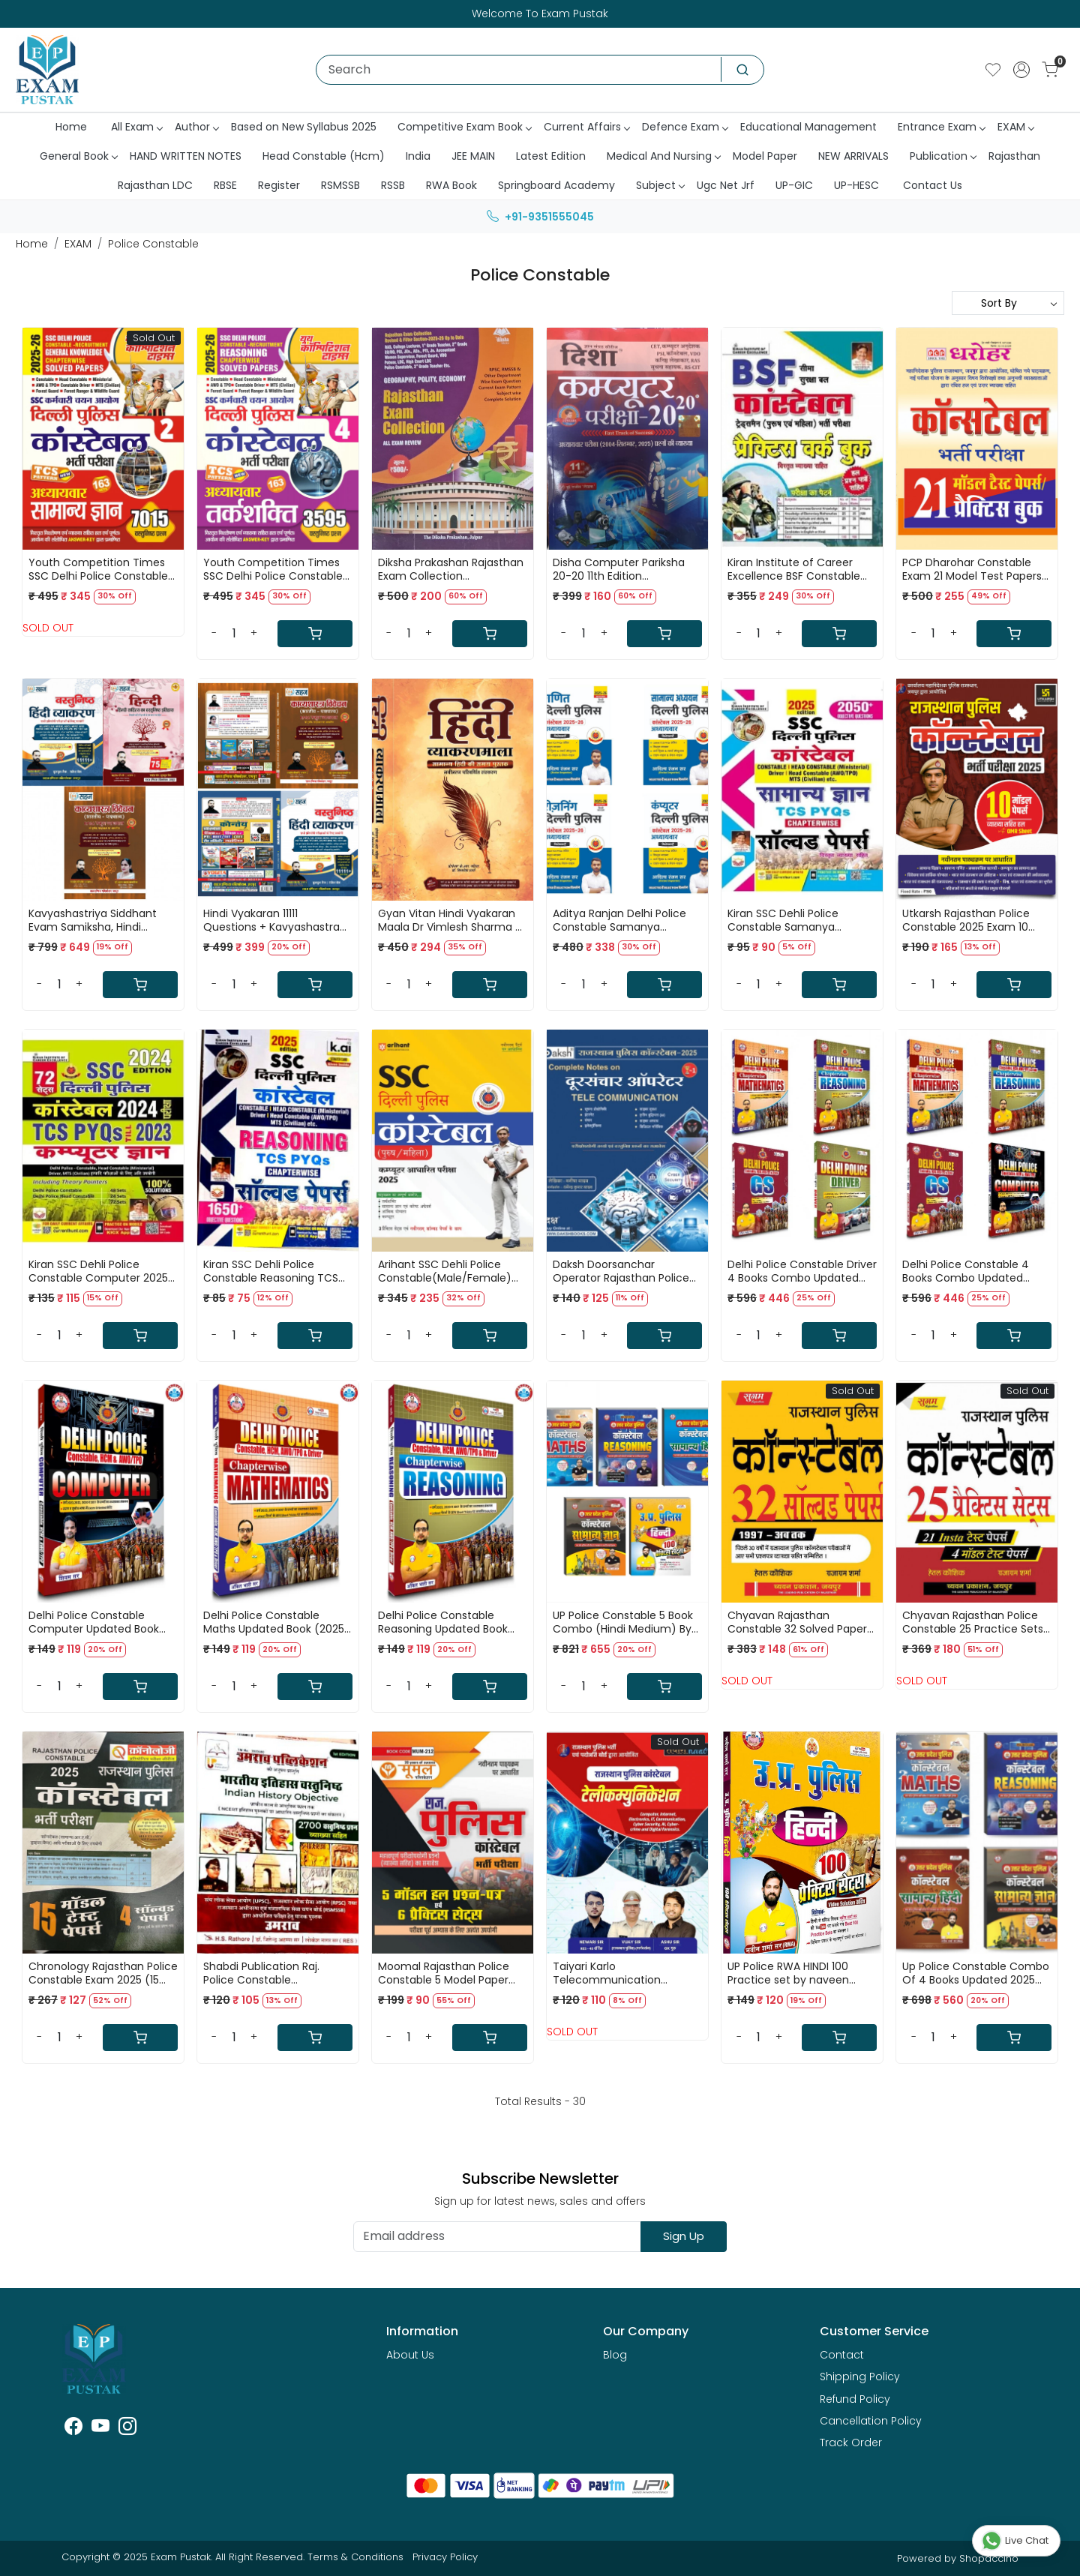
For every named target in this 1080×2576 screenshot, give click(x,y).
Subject (660, 185)
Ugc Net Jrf (725, 185)
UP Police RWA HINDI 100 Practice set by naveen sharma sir (788, 1973)
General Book (78, 155)
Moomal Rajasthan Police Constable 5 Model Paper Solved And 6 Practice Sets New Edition (448, 1973)
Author (196, 126)
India (418, 155)
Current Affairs (586, 126)
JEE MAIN (473, 155)
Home (71, 126)
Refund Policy (855, 2399)
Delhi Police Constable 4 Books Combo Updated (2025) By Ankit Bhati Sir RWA (977, 1271)
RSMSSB (340, 185)
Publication (943, 155)
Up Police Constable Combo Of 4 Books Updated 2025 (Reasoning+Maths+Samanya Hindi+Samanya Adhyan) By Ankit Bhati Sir (977, 1973)
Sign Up (683, 2236)
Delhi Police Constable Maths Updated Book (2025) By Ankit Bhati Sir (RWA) (276, 1622)
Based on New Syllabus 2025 (303, 126)
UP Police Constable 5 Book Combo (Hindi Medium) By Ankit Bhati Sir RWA (623, 1622)
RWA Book (451, 185)
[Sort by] (1008, 303)
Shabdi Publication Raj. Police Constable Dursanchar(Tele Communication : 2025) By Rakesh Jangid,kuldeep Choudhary (273, 1973)
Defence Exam (685, 126)
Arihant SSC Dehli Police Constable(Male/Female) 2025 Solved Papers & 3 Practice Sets (445, 1271)
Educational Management (808, 126)
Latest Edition (551, 155)
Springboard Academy (556, 185)
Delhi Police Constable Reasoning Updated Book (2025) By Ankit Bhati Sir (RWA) (443, 1622)
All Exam (136, 126)
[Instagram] (128, 2429)
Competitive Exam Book (464, 126)
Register (279, 185)
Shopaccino (988, 2558)
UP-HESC (856, 185)
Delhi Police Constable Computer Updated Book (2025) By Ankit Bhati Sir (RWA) (93, 1622)
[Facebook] (74, 2429)
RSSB (393, 185)
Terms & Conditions (356, 2557)
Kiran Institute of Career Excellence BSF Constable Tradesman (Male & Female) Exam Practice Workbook (794, 569)
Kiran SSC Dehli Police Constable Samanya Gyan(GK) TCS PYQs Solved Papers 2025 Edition (800, 920)
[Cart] (315, 633)
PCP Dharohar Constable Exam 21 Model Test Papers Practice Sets (972, 569)
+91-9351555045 (540, 216)
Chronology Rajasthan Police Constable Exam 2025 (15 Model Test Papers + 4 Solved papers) (103, 1973)
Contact (842, 2354)
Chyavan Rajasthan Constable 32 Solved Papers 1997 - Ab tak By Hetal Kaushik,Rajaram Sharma (800, 1622)
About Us (410, 2354)
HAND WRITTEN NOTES (186, 155)
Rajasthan (1014, 155)
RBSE (225, 185)
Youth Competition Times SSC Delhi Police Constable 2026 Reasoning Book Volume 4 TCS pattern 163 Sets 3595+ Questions (273, 569)
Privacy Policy (445, 2557)
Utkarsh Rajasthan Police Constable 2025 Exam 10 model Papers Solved (966, 920)
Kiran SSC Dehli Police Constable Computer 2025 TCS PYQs (98, 1271)
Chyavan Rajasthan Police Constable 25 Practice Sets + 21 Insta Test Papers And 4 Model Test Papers (975, 1622)
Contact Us (932, 185)
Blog (615, 2354)
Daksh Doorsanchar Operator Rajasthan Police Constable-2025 (621, 1271)
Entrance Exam (941, 126)
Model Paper (765, 155)
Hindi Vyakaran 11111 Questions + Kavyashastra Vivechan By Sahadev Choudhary (271, 920)
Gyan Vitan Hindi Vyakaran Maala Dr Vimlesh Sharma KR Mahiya (452, 920)
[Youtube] (100, 2429)
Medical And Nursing (663, 155)
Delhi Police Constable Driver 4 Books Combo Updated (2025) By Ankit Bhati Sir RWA (802, 1271)
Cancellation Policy (871, 2420)
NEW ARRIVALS (853, 155)
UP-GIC (794, 185)
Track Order (851, 2442)
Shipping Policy (860, 2376)
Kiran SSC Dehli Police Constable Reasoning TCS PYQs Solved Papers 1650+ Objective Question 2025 (270, 1271)
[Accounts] (1021, 69)
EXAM (1016, 126)
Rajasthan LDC (155, 185)
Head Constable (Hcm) (323, 155)
